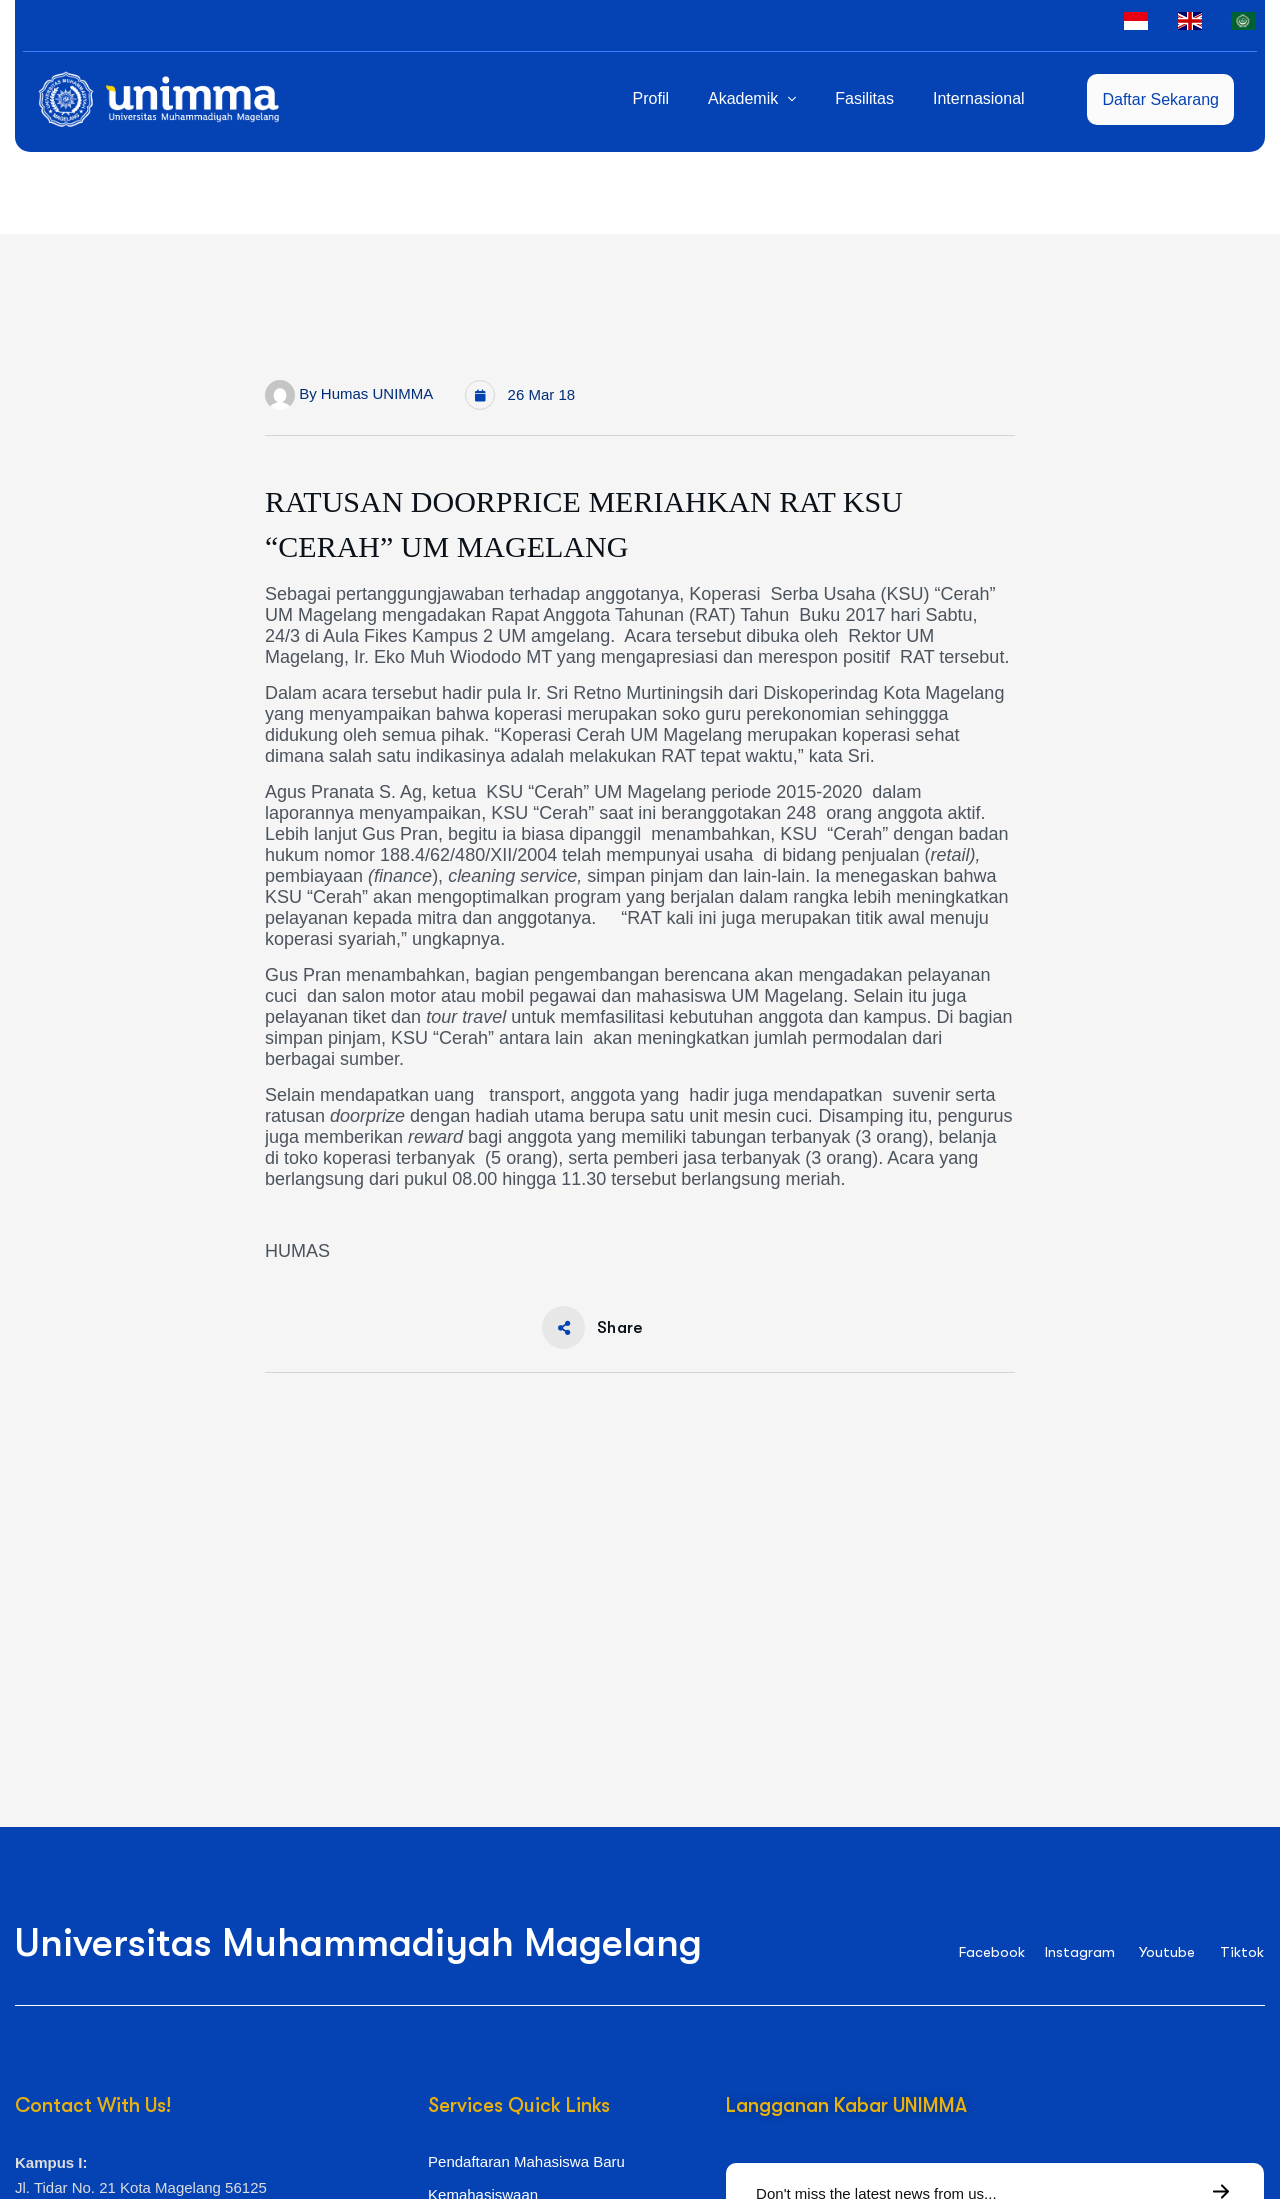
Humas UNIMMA (377, 393)
